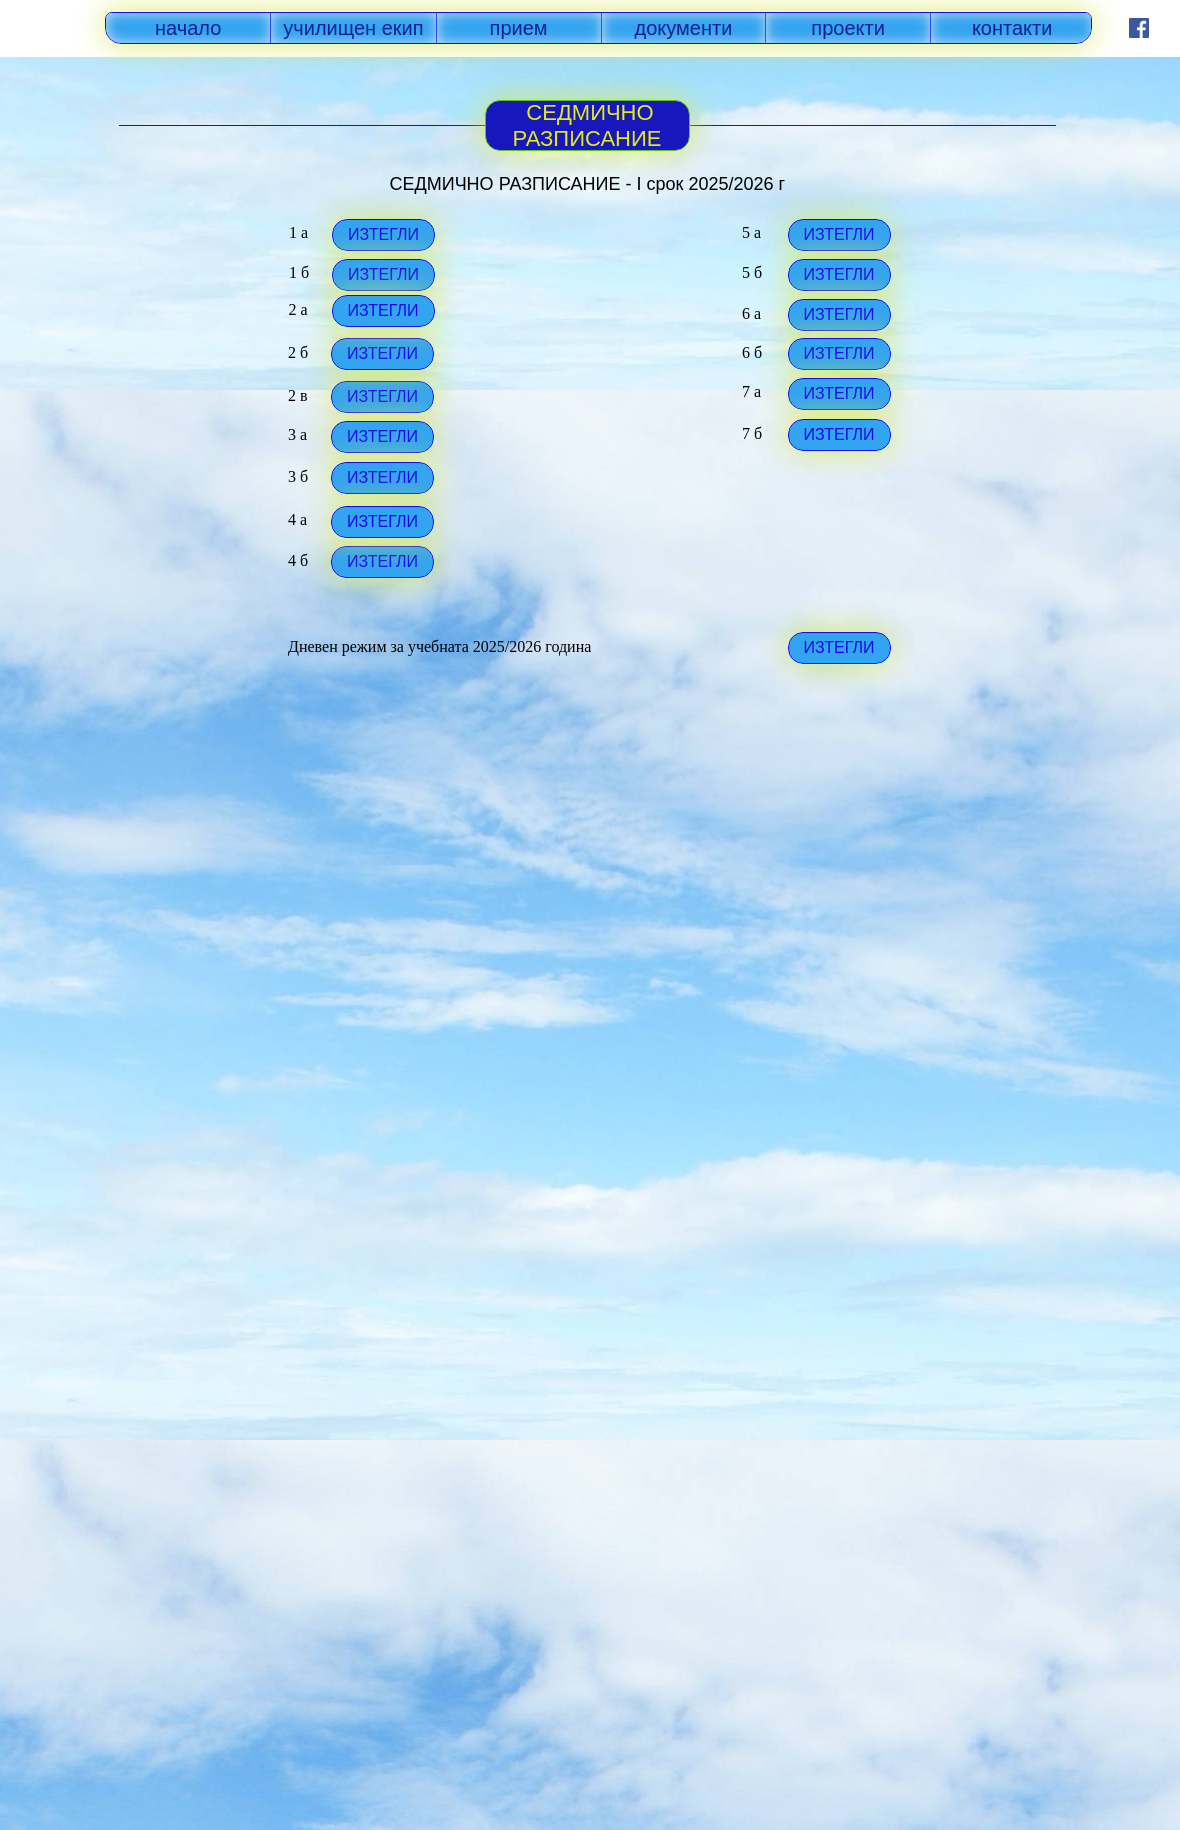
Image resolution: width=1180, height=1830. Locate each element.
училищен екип (353, 28)
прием (519, 28)
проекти (848, 28)
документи (684, 28)
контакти (1012, 28)
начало (188, 28)
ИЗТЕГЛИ (382, 310)
